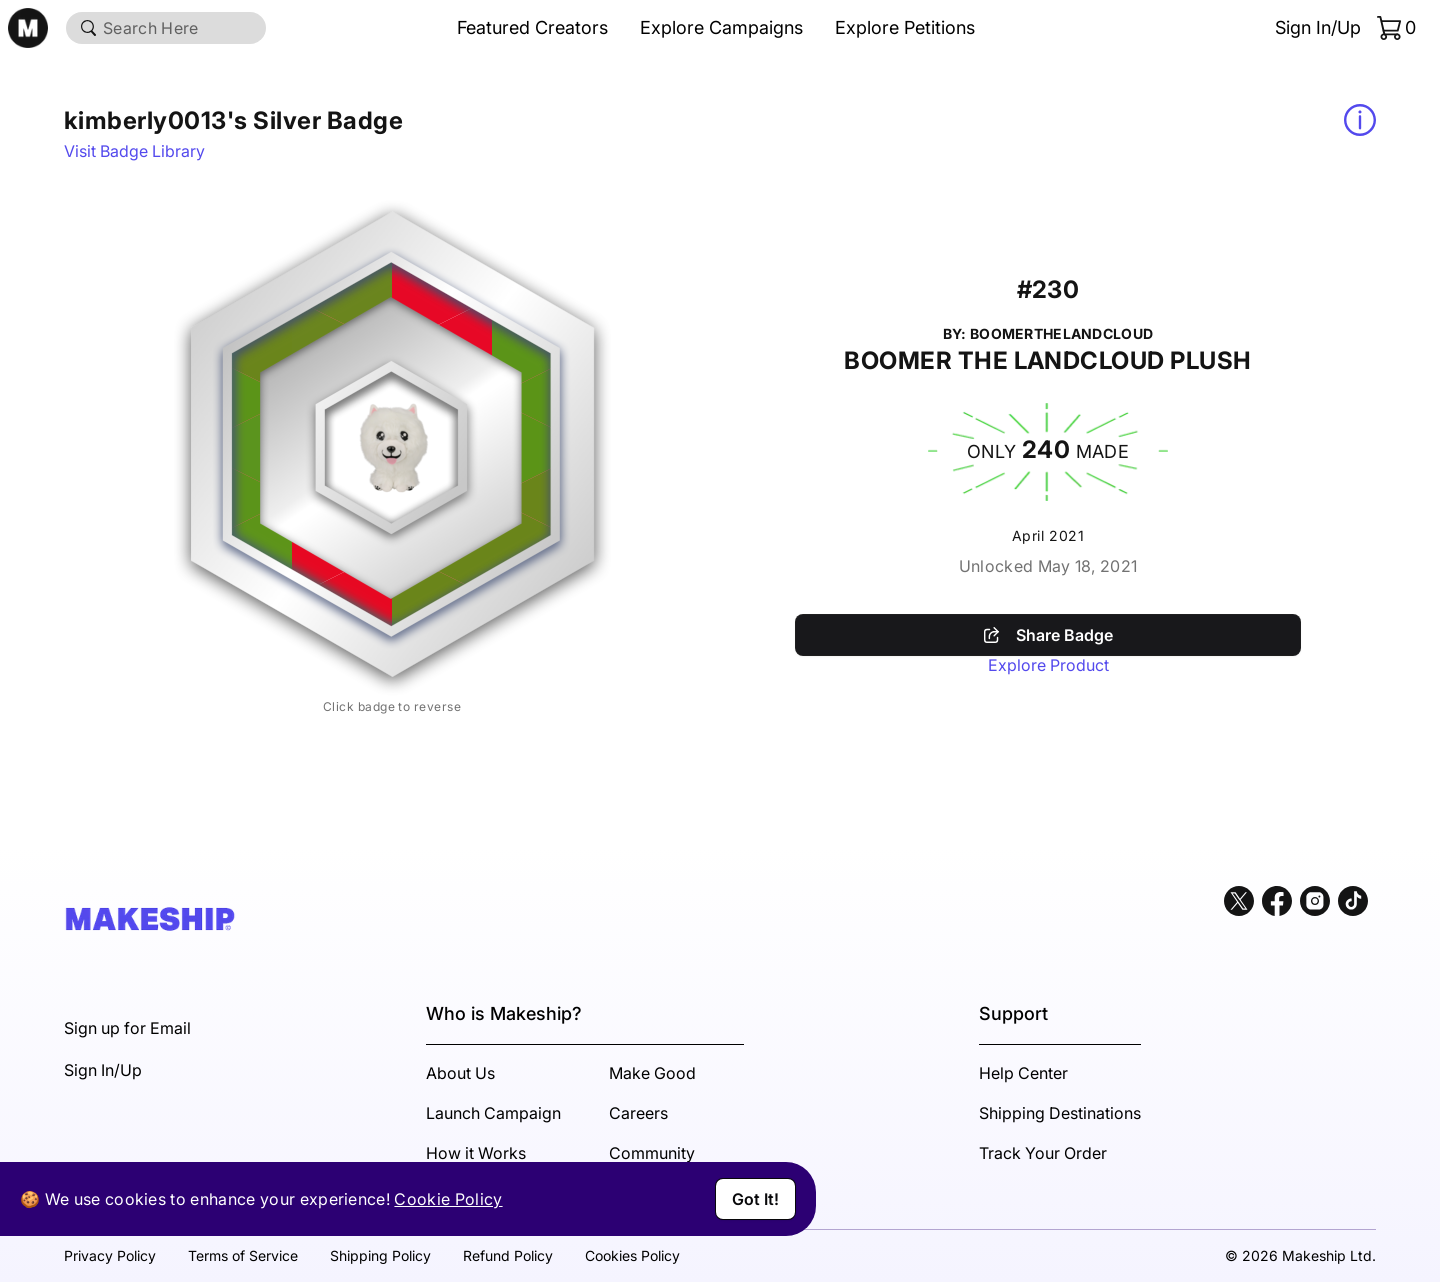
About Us (460, 1073)
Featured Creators (532, 27)
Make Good (652, 1073)
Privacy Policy (110, 1255)
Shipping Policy (380, 1255)
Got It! (755, 1199)
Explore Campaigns (721, 27)
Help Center (1023, 1073)
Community (652, 1153)
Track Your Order (1043, 1153)
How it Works (476, 1153)
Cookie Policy (448, 1199)
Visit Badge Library (134, 151)
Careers (638, 1113)
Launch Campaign (493, 1113)
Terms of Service (243, 1255)
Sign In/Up (1318, 27)
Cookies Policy (632, 1255)
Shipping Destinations (1060, 1113)
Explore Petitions (905, 27)
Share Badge (1048, 635)
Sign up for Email (127, 1028)
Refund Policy (508, 1255)
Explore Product (1048, 665)
